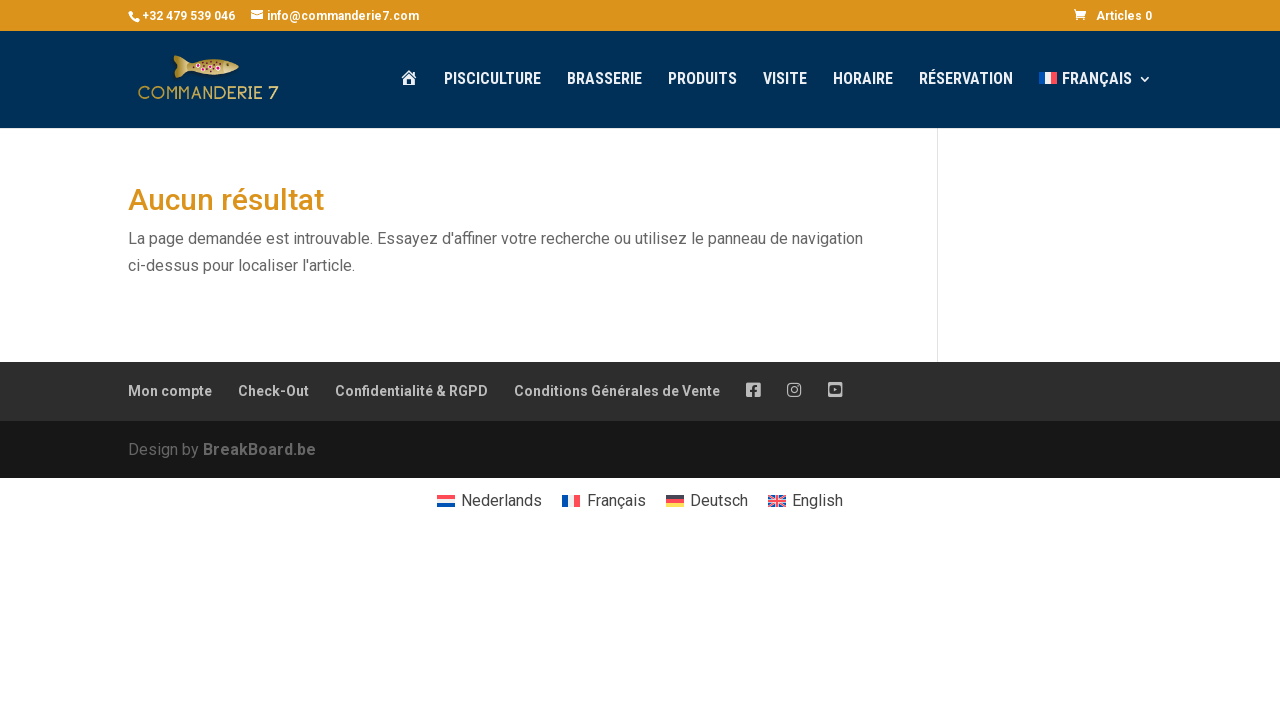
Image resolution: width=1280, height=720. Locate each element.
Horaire (863, 80)
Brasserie (604, 80)
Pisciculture (492, 80)
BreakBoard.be (259, 449)
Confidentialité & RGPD (411, 391)
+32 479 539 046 (188, 16)
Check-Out (273, 391)
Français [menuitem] (616, 500)
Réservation (966, 80)
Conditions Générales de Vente (617, 391)
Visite (785, 80)
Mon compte (170, 391)
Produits (702, 80)
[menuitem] (1095, 99)
